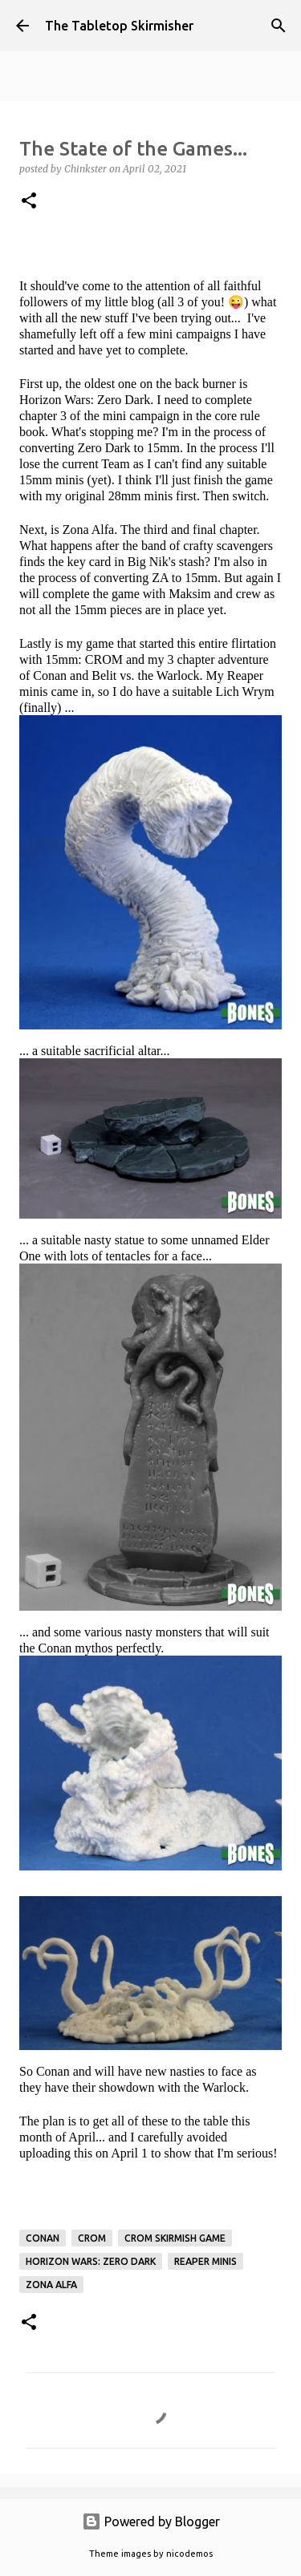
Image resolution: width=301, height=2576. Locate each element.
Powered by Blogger (151, 2521)
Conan (42, 2238)
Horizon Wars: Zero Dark (91, 2261)
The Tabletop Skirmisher (119, 25)
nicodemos (189, 2553)
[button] (29, 201)
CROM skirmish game (175, 2238)
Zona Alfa (51, 2284)
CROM (92, 2238)
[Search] (278, 25)
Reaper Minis (205, 2261)
